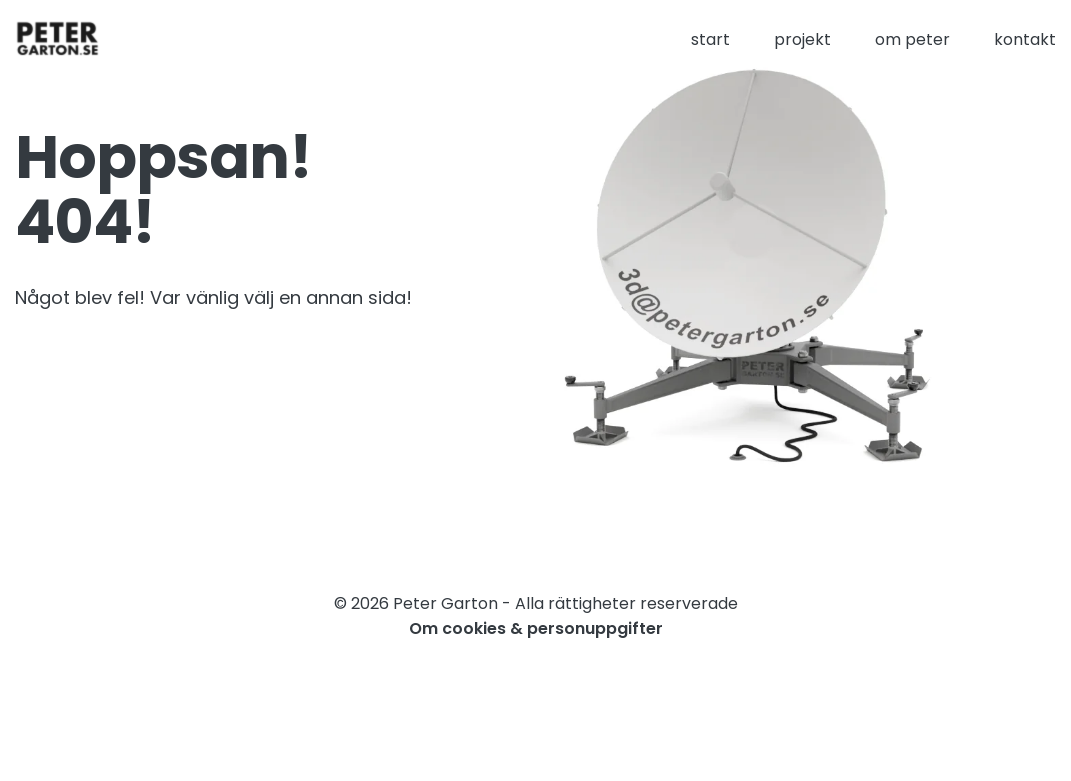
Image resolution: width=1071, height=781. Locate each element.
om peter (912, 39)
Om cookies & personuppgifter (536, 628)
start (710, 39)
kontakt (1025, 39)
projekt (802, 39)
